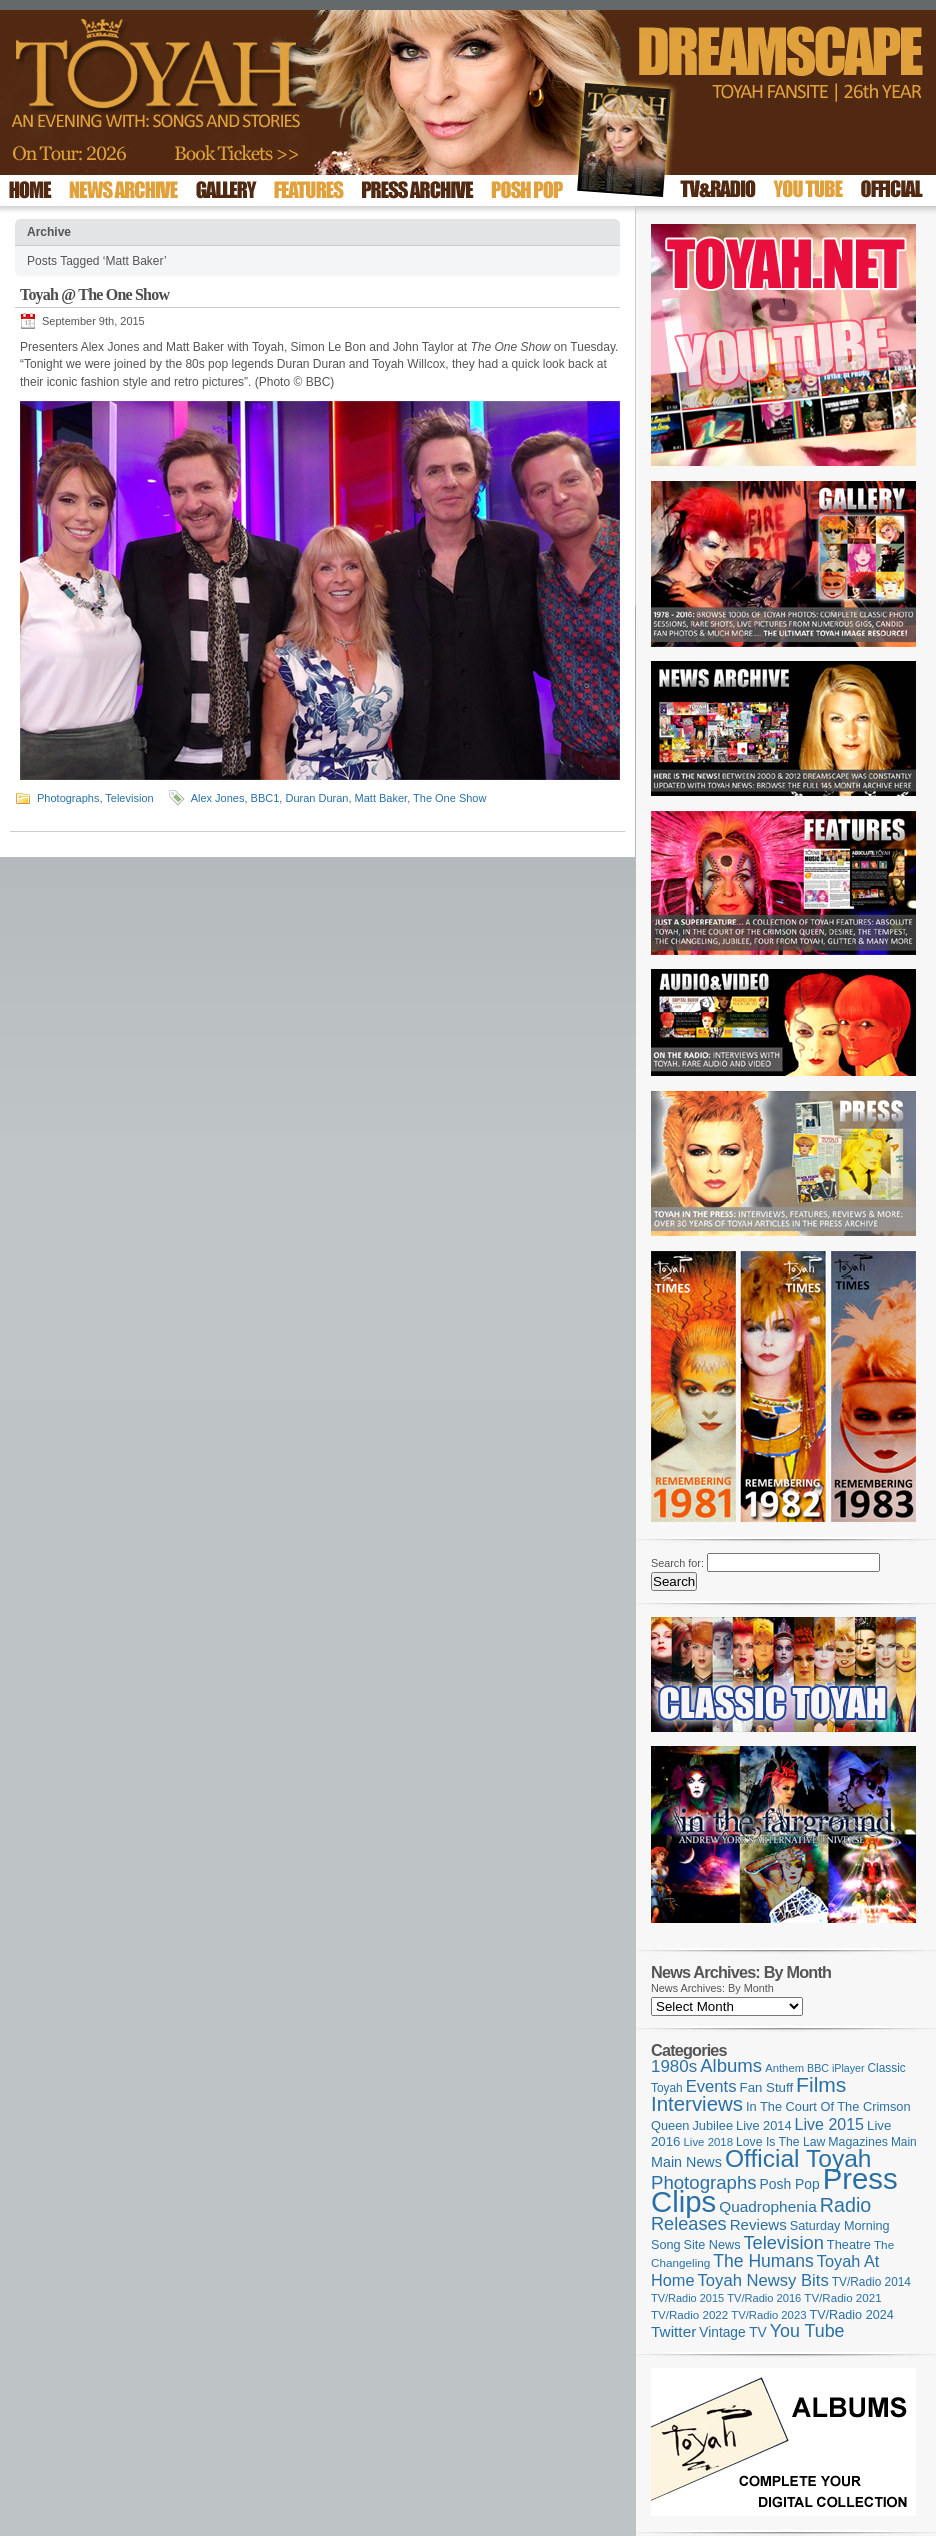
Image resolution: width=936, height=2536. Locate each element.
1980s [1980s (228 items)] (674, 2066)
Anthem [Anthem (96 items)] (784, 2068)
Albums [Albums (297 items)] (731, 2065)
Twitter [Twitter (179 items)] (673, 2331)
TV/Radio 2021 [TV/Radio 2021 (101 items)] (842, 2298)
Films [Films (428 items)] (821, 2084)
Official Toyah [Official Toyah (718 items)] (798, 2158)
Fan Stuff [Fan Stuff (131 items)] (767, 2087)
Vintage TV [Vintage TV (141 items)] (732, 2332)
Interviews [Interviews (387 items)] (697, 2103)
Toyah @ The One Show (94, 294)
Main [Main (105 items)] (904, 2142)
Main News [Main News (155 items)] (686, 2162)
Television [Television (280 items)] (783, 2242)
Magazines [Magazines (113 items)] (858, 2142)
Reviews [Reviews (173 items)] (758, 2224)
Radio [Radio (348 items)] (845, 2205)
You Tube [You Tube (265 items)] (807, 2331)
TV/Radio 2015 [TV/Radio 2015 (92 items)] (687, 2298)
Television (129, 798)
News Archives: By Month (712, 1988)
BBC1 (265, 798)
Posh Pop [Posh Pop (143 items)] (790, 2184)
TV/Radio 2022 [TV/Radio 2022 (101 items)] (689, 2315)
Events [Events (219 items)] (711, 2086)
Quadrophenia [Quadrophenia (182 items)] (768, 2206)
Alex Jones (218, 798)
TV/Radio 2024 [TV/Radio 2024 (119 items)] (851, 2315)
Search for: (677, 1563)
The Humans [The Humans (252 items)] (763, 2261)
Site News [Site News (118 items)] (712, 2245)
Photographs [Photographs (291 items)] (704, 2182)
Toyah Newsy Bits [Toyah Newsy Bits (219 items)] (763, 2280)
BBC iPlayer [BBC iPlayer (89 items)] (835, 2068)
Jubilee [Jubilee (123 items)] (712, 2125)
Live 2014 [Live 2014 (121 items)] (764, 2125)
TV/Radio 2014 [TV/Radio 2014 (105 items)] (871, 2282)
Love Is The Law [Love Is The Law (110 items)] (780, 2142)
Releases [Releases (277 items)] (689, 2224)
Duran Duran (316, 798)
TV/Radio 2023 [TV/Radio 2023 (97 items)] (768, 2315)
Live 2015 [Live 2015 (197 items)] (829, 2124)
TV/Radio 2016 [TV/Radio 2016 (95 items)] (764, 2298)
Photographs (68, 798)
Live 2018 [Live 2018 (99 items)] (709, 2142)
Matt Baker (381, 798)
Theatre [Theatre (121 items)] (849, 2244)
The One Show (449, 798)
